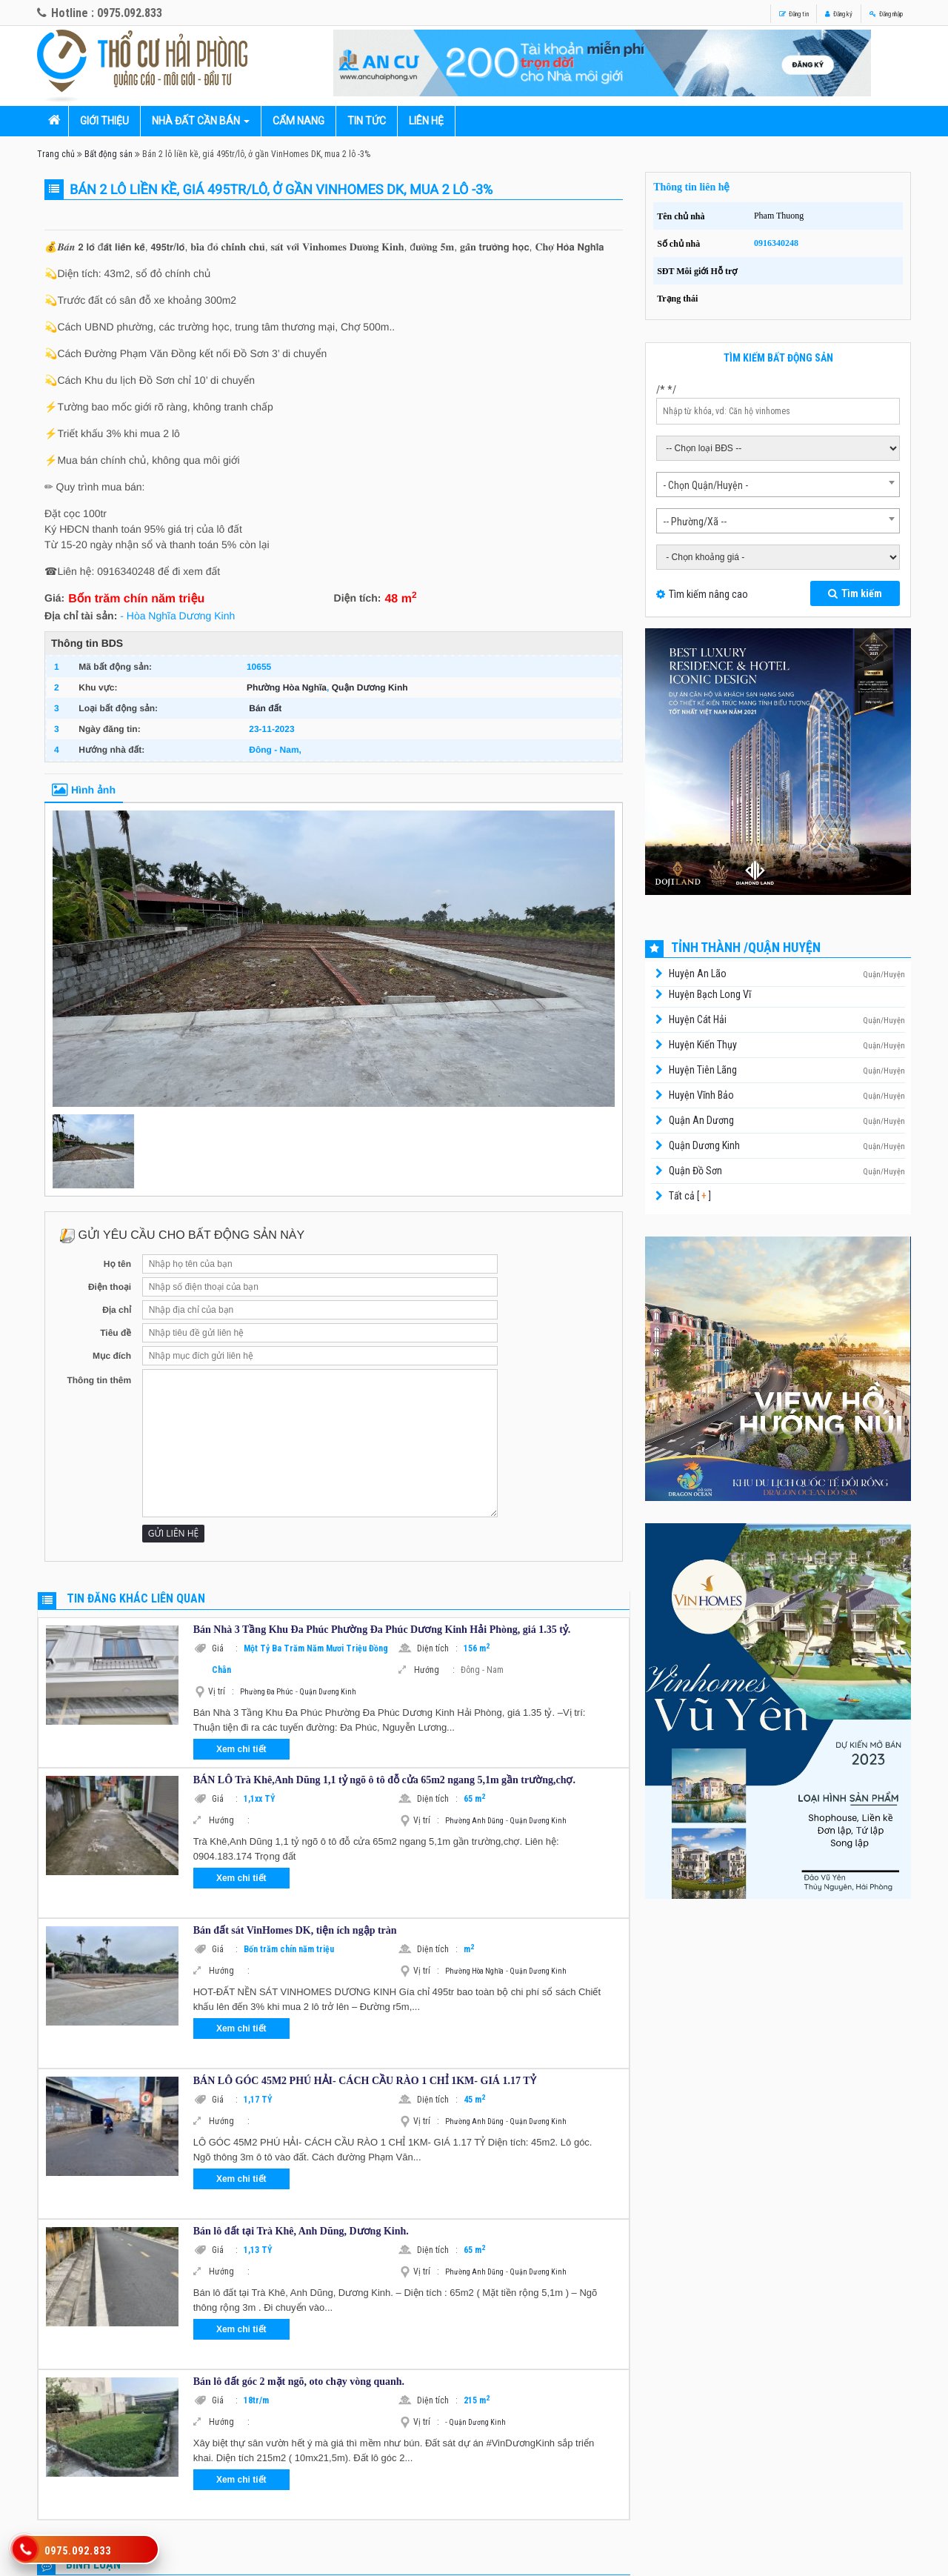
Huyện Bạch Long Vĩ (710, 994)
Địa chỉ (116, 1310)
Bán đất (265, 708)
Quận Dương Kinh (370, 687)
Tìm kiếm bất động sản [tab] (778, 358)
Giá (225, 1648)
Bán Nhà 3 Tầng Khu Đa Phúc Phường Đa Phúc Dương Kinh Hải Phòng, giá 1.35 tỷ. (382, 1629)
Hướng (434, 1670)
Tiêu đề (115, 1333)
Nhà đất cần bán (196, 121)
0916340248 (776, 243)
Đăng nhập (870, 13)
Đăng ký (796, 13)
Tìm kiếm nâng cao (708, 594)
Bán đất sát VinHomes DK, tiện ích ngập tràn (295, 1930)
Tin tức (366, 121)
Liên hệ (426, 121)
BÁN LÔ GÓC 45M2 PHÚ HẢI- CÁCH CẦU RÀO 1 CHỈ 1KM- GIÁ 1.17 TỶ (364, 2080)
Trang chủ (56, 154)
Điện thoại (109, 1287)
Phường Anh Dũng (474, 1821)
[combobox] (778, 484)
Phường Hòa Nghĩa (287, 687)
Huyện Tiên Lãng (703, 1070)
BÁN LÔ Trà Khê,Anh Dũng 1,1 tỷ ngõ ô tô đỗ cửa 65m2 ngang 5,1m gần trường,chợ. (384, 1779)
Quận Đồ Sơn (695, 1170)
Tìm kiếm (855, 593)
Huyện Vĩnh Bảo (701, 1095)
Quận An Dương (701, 1120)
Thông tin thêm (99, 1380)
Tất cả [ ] (689, 1196)
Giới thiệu (104, 121)
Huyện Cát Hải (698, 1019)
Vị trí (221, 1691)
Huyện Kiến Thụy (703, 1045)
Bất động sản (108, 154)
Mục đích (112, 1356)
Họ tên (117, 1264)
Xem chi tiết (241, 1749)
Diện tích (437, 1648)
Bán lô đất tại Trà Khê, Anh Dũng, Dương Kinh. (301, 2231)
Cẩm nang (298, 121)
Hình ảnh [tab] (84, 789)
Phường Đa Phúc (266, 1692)
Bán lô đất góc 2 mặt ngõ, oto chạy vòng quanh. (298, 2381)
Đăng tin (728, 13)
